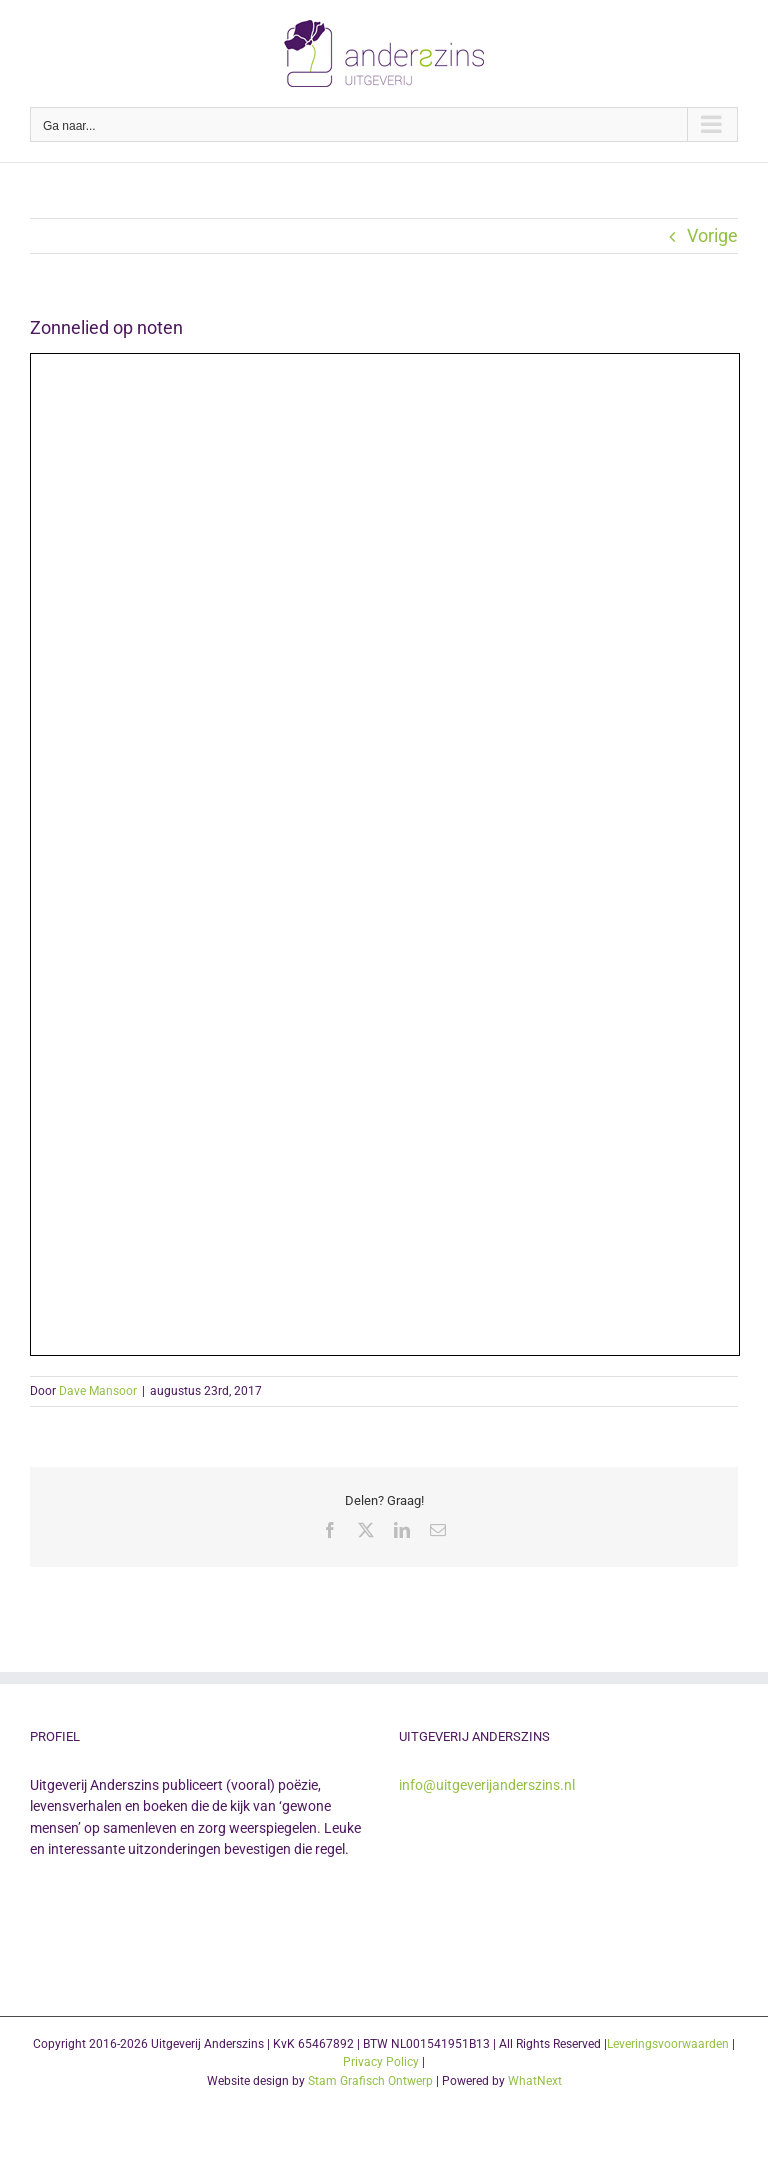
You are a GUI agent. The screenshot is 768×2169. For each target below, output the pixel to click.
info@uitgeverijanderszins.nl (487, 1785)
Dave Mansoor (98, 1391)
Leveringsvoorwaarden (668, 2044)
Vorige (712, 235)
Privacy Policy (381, 2062)
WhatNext (535, 2081)
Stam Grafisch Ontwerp (370, 2081)
